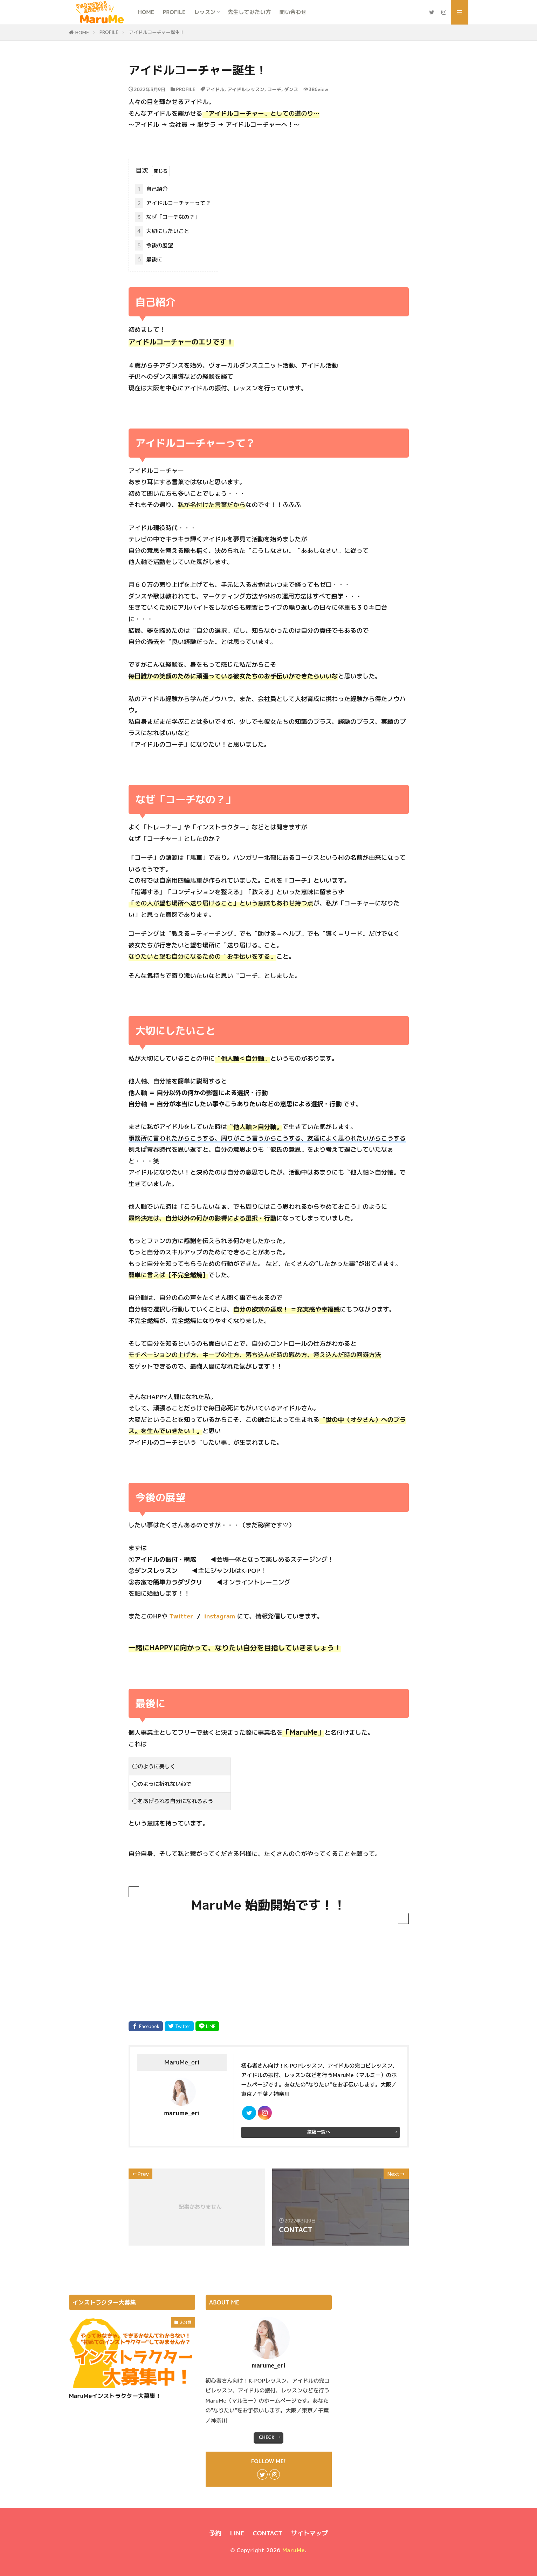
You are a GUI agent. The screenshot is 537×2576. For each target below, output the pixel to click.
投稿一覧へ (318, 2132)
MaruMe (293, 2550)
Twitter (181, 1616)
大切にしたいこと (162, 231)
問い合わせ (293, 12)
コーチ (274, 89)
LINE (237, 2533)
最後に (148, 259)
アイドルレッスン (245, 89)
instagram (219, 1616)
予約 (215, 2533)
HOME (146, 12)
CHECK (267, 2437)
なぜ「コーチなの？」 (167, 217)
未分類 (186, 2322)
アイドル (215, 89)
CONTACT (267, 2533)
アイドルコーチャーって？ (173, 203)
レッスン (205, 12)
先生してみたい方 (249, 12)
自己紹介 (151, 189)
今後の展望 (154, 245)
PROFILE (174, 12)
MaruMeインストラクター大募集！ (115, 2396)
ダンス (291, 89)
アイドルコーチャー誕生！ (156, 32)
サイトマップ (309, 2533)
